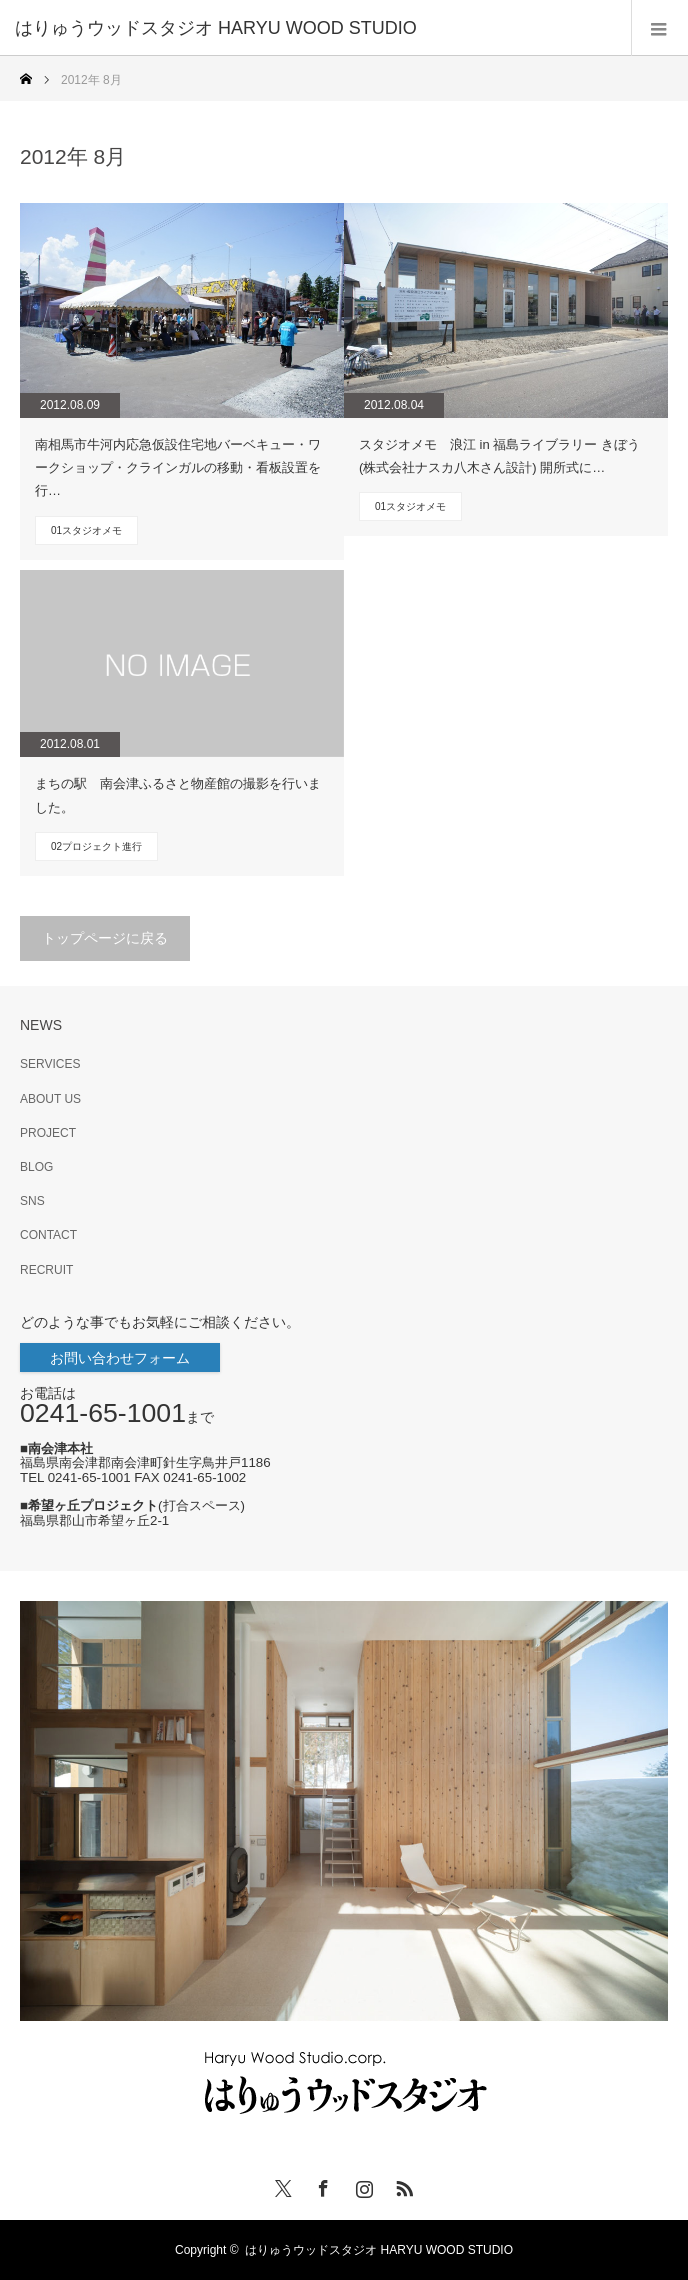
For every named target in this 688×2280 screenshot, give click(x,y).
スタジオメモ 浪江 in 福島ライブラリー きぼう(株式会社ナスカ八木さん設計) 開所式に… (499, 456)
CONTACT (48, 1235)
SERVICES (50, 1064)
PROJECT (48, 1133)
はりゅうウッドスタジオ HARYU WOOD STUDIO (385, 2250)
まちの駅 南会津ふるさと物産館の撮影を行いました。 (178, 795)
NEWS (41, 1025)
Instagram (362, 2185)
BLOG (36, 1167)
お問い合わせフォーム (120, 1358)
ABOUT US (50, 1099)
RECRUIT (46, 1270)
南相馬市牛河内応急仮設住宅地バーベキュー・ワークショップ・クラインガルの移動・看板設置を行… (178, 468)
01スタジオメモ (86, 530)
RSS (402, 2185)
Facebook (321, 2185)
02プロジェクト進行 (96, 846)
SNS (32, 1201)
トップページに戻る (105, 938)
